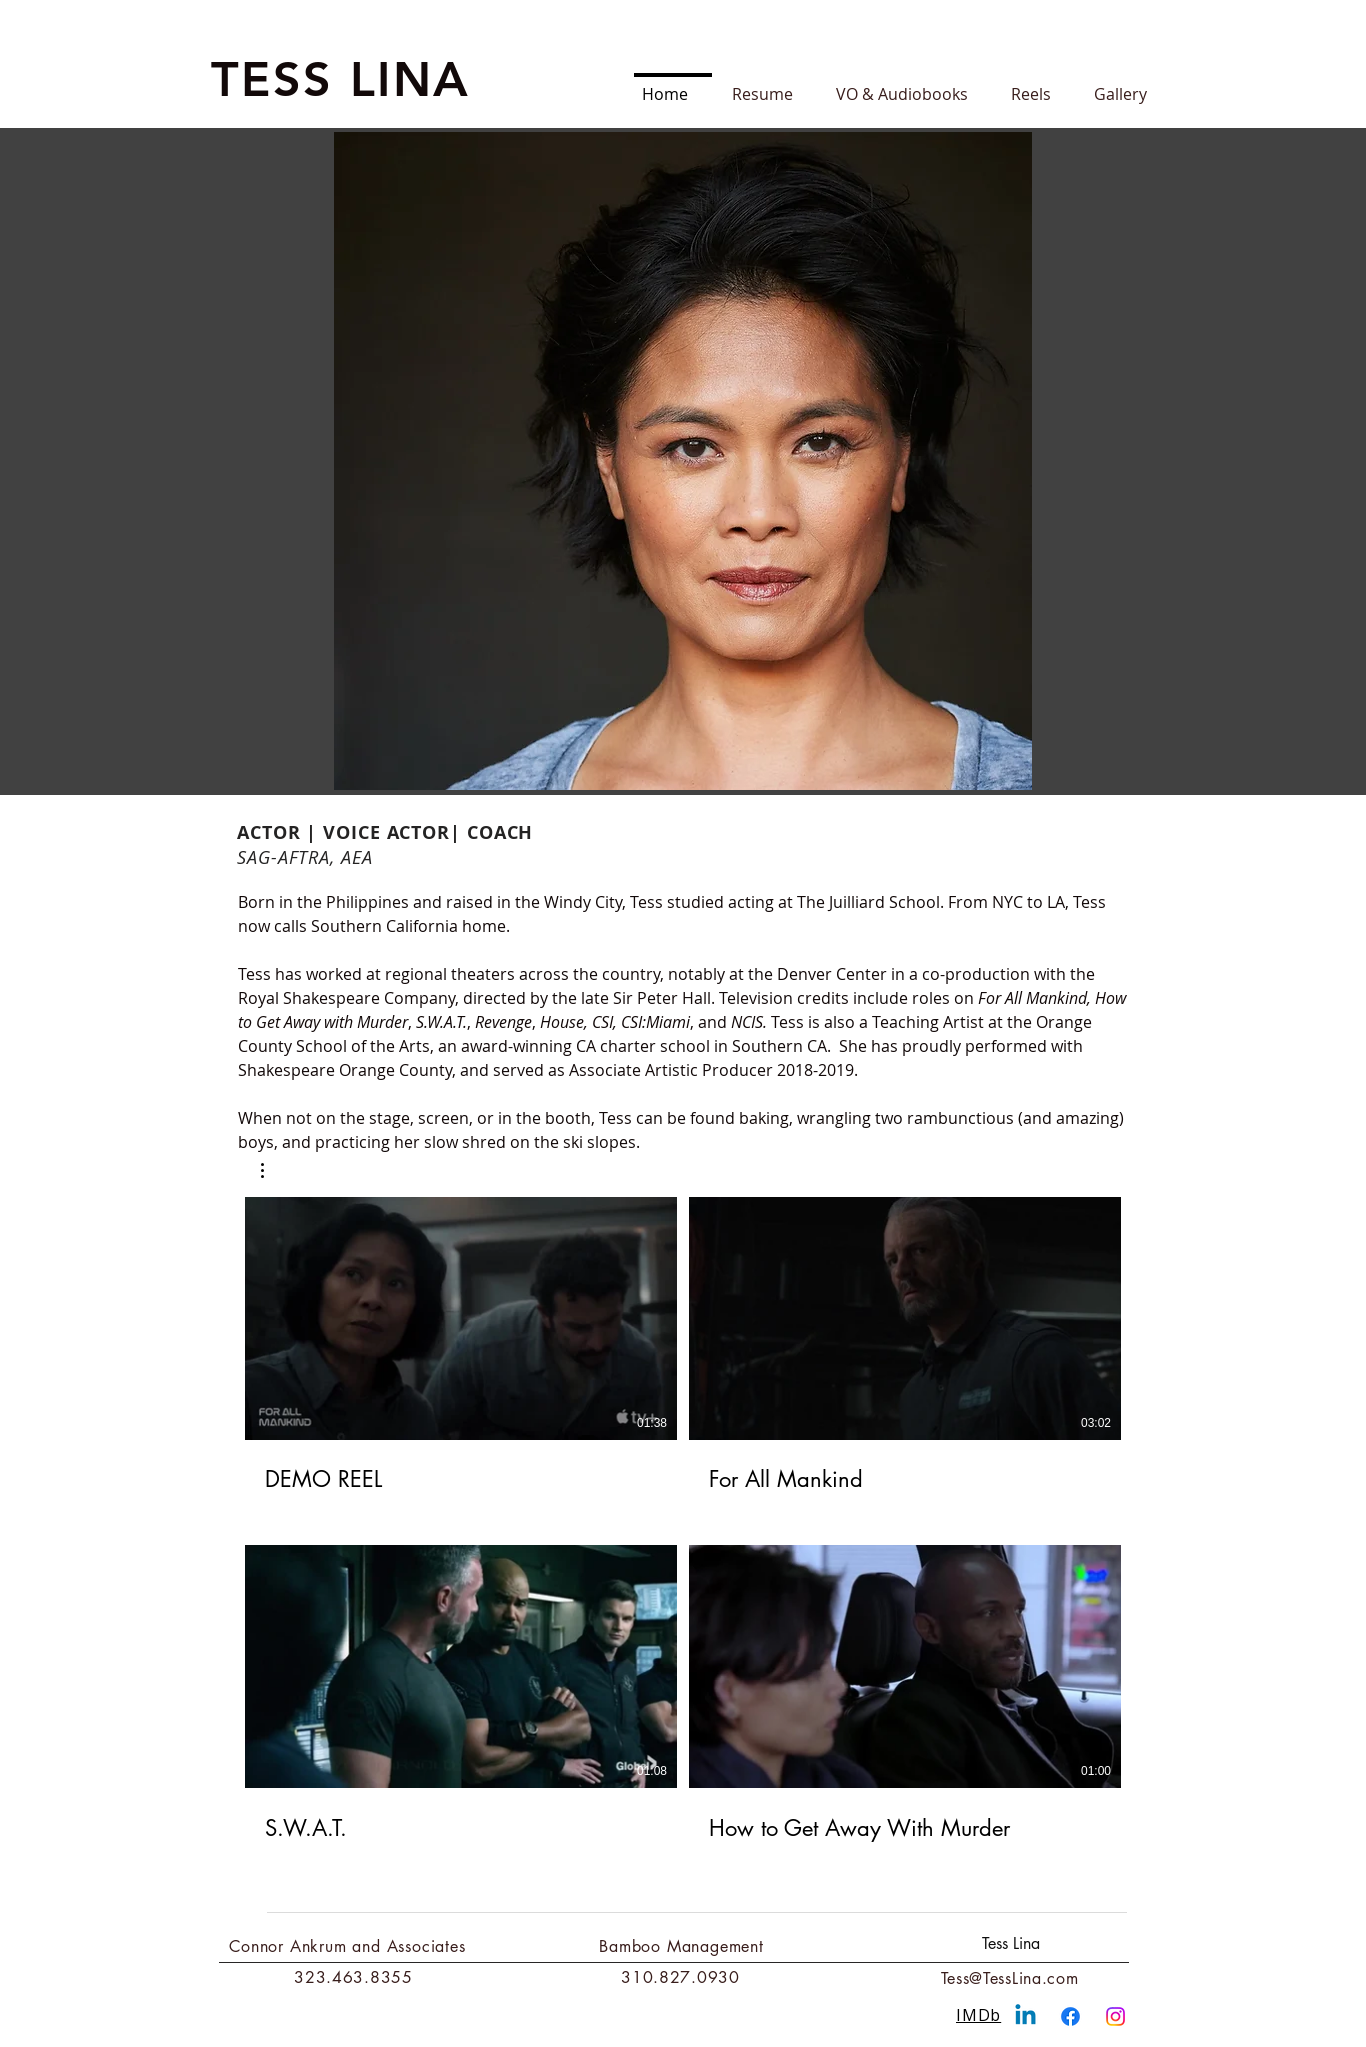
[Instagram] (1115, 2016)
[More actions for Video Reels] (272, 1170)
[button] (272, 1170)
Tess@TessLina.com (1010, 1978)
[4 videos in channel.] (683, 1520)
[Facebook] (1070, 2016)
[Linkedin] (1025, 2016)
